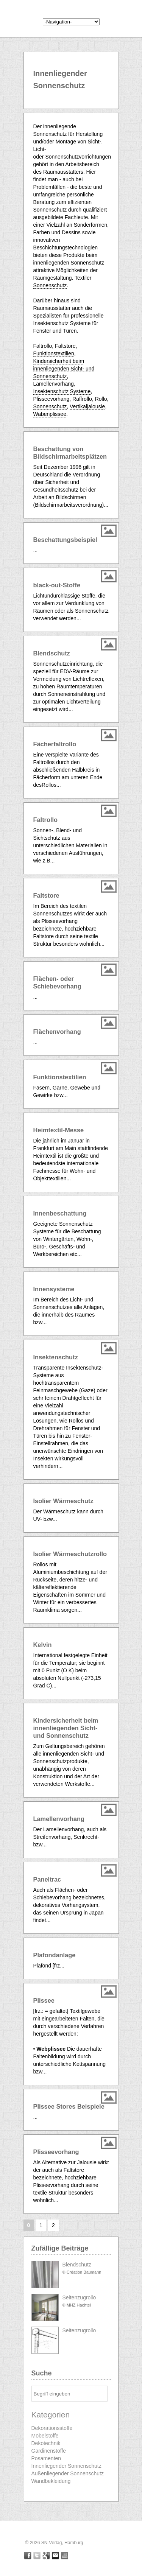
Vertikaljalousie (87, 406)
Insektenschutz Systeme (62, 391)
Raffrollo (82, 399)
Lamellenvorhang (53, 384)
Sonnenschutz (50, 406)
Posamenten (46, 2458)
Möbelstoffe (45, 2436)
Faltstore (65, 346)
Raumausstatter (62, 172)
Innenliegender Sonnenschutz (66, 2466)
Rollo (101, 399)
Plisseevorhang (51, 399)
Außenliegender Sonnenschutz (67, 2473)
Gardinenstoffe (48, 2451)
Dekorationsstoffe (52, 2428)
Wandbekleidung (51, 2481)
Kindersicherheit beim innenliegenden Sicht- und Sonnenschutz (64, 368)
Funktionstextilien (53, 353)
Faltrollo (42, 346)
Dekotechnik (46, 2443)
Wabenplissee (49, 414)
